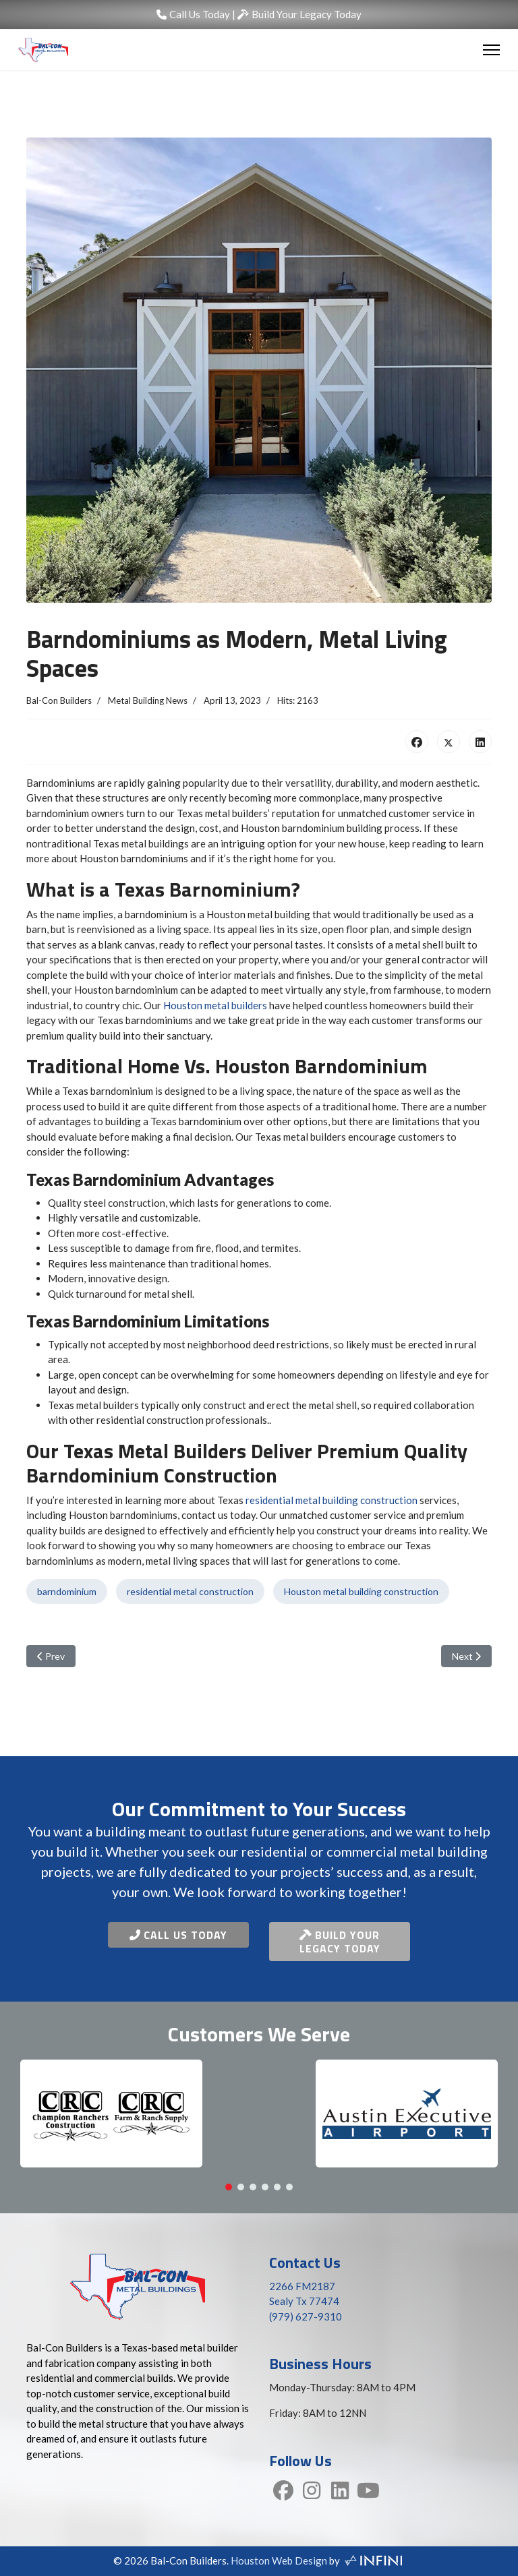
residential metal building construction (332, 1500)
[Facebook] (283, 2492)
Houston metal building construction (361, 1591)
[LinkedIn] (340, 2492)
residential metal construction (190, 1591)
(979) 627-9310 (305, 2316)
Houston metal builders (215, 1005)
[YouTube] (368, 2492)
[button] (228, 2187)
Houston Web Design (279, 2560)
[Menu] (491, 50)
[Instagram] (311, 2492)
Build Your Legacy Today (299, 14)
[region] (259, 2119)
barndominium (66, 1591)
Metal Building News (148, 700)
